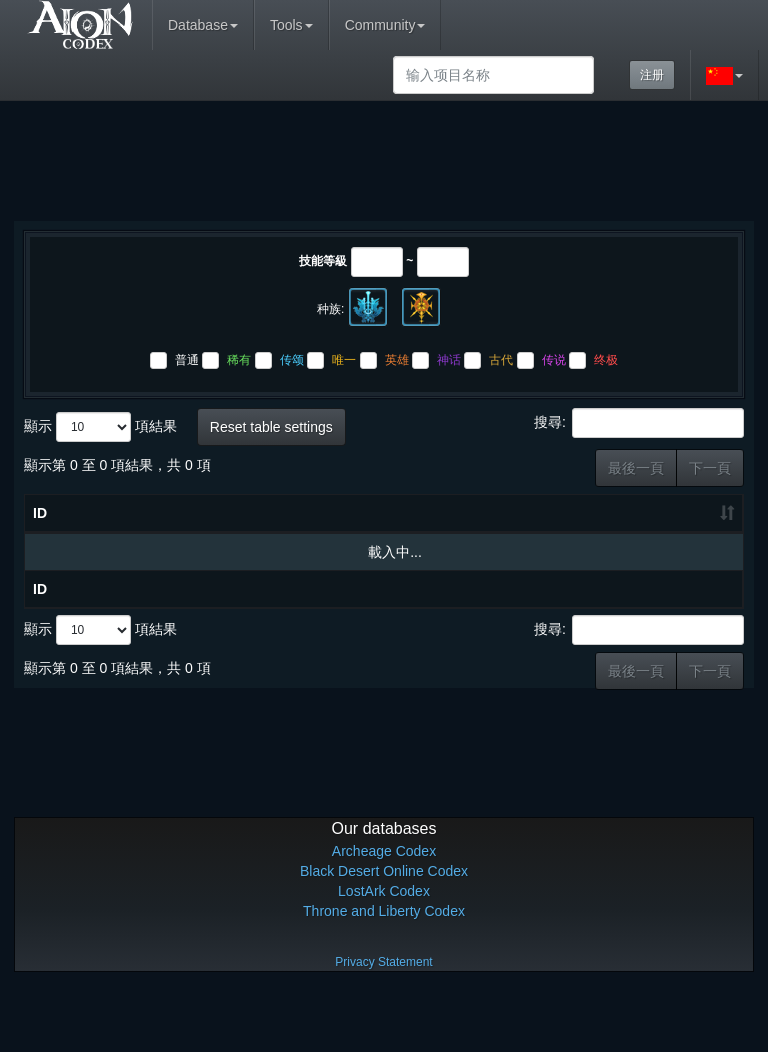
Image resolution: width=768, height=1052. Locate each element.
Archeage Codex (384, 911)
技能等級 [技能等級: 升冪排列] (345, 543)
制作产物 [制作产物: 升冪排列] (624, 543)
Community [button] (385, 25)
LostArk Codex (384, 951)
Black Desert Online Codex (384, 931)
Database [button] (203, 25)
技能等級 (323, 261)
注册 (652, 75)
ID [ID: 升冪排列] (40, 553)
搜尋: (639, 423)
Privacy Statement (383, 1022)
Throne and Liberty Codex (384, 971)
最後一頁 (636, 468)
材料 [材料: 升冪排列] (485, 553)
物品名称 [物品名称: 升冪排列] (162, 553)
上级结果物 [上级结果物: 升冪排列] (696, 533)
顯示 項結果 (100, 427)
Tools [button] (291, 25)
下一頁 (710, 468)
